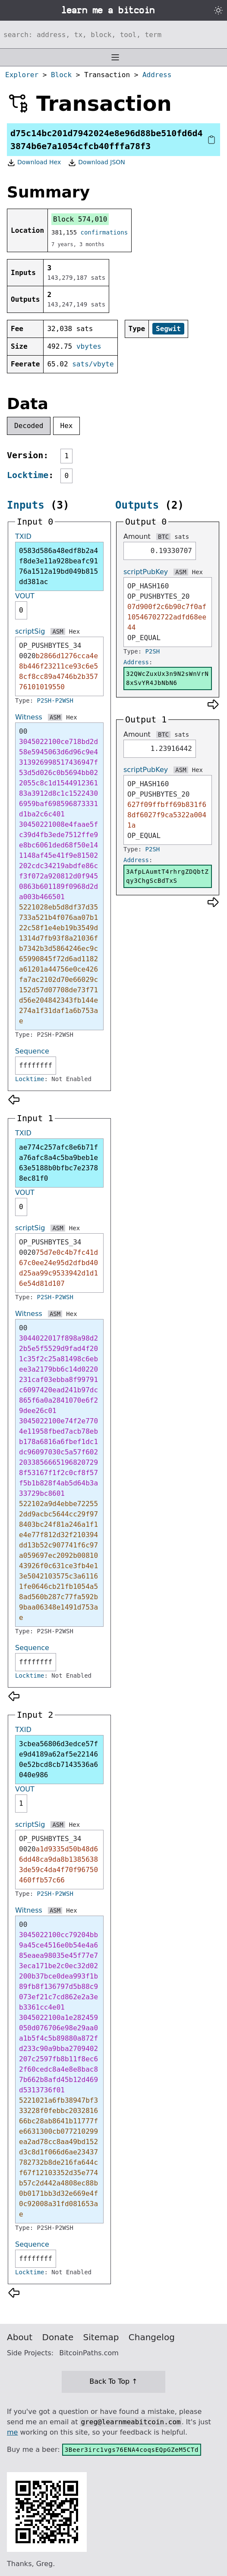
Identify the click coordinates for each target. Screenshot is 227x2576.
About (19, 2337)
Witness (28, 717)
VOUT (25, 596)
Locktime (27, 475)
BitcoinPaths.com (89, 2353)
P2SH (152, 651)
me (12, 2432)
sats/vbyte (93, 364)
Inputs (25, 505)
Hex (66, 426)
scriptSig (30, 631)
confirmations (104, 232)
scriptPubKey (145, 572)
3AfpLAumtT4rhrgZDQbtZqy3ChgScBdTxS (167, 876)
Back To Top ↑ (113, 2381)
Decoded (28, 426)
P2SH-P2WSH (55, 700)
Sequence (32, 1051)
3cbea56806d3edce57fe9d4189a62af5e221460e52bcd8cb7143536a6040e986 (58, 1759)
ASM (57, 631)
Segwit (168, 329)
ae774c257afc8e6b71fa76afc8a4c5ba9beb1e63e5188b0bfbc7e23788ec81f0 (58, 1162)
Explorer (21, 75)
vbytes (88, 346)
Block (61, 75)
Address (156, 75)
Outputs (137, 505)
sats (181, 536)
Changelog (152, 2337)
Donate (58, 2337)
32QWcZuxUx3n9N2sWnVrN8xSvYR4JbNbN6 (167, 678)
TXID (23, 536)
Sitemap (101, 2337)
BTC (163, 536)
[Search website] (113, 34)
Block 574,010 (80, 219)
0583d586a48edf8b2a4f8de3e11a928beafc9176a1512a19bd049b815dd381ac (58, 566)
